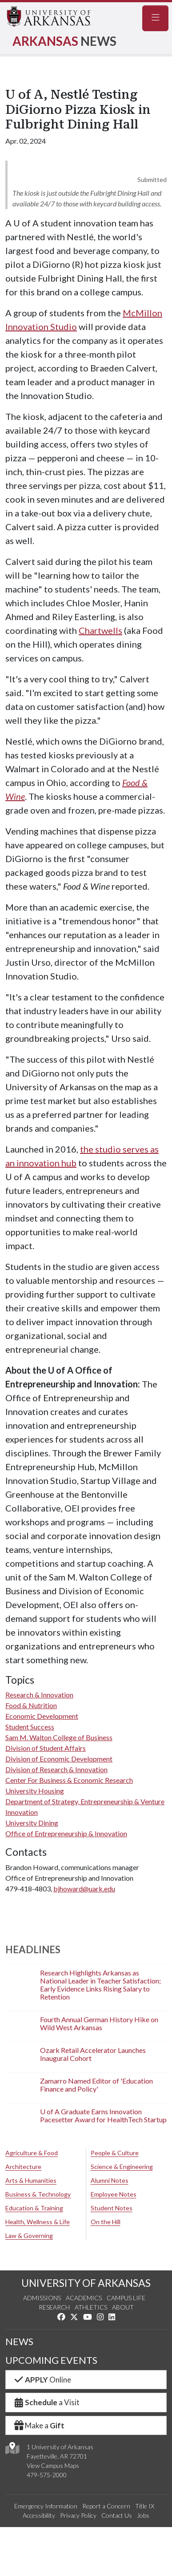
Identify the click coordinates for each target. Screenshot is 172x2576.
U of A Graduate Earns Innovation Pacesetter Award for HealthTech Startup (103, 2115)
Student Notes (111, 2208)
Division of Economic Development (58, 1758)
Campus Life (126, 2298)
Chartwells (100, 630)
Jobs (143, 2515)
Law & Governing (29, 2235)
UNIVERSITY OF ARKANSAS (86, 2283)
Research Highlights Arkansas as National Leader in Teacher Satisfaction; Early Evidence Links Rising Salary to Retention (100, 1984)
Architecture (23, 2166)
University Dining (31, 1822)
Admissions (42, 2298)
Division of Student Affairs (45, 1748)
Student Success (29, 1726)
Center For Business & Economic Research (69, 1780)
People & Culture (115, 2153)
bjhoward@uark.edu (84, 1888)
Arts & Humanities (30, 2180)
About (123, 2307)
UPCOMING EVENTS (51, 2360)
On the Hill (105, 2221)
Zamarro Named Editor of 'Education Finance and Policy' (96, 2084)
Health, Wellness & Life (37, 2221)
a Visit (46, 2402)
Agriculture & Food (31, 2153)
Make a (38, 2425)
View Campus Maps (53, 2465)
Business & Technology (38, 2194)
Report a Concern (106, 2506)
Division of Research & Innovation (56, 1769)
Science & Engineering (122, 2166)
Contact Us (116, 2515)
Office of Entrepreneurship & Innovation (66, 1833)
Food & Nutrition (31, 1705)
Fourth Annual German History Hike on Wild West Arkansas (99, 2023)
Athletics (91, 2307)
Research (54, 2307)
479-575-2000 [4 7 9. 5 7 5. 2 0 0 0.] (47, 2475)
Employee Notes (113, 2194)
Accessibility (39, 2515)
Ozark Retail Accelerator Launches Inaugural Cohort (93, 2054)
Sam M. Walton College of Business (58, 1737)
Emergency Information (45, 2506)
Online (42, 2379)
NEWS (19, 2341)
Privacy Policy (78, 2515)
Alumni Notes (109, 2180)
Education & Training (34, 2208)
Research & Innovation (39, 1694)
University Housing (34, 1790)
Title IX (144, 2506)
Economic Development (41, 1716)
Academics (84, 2298)
